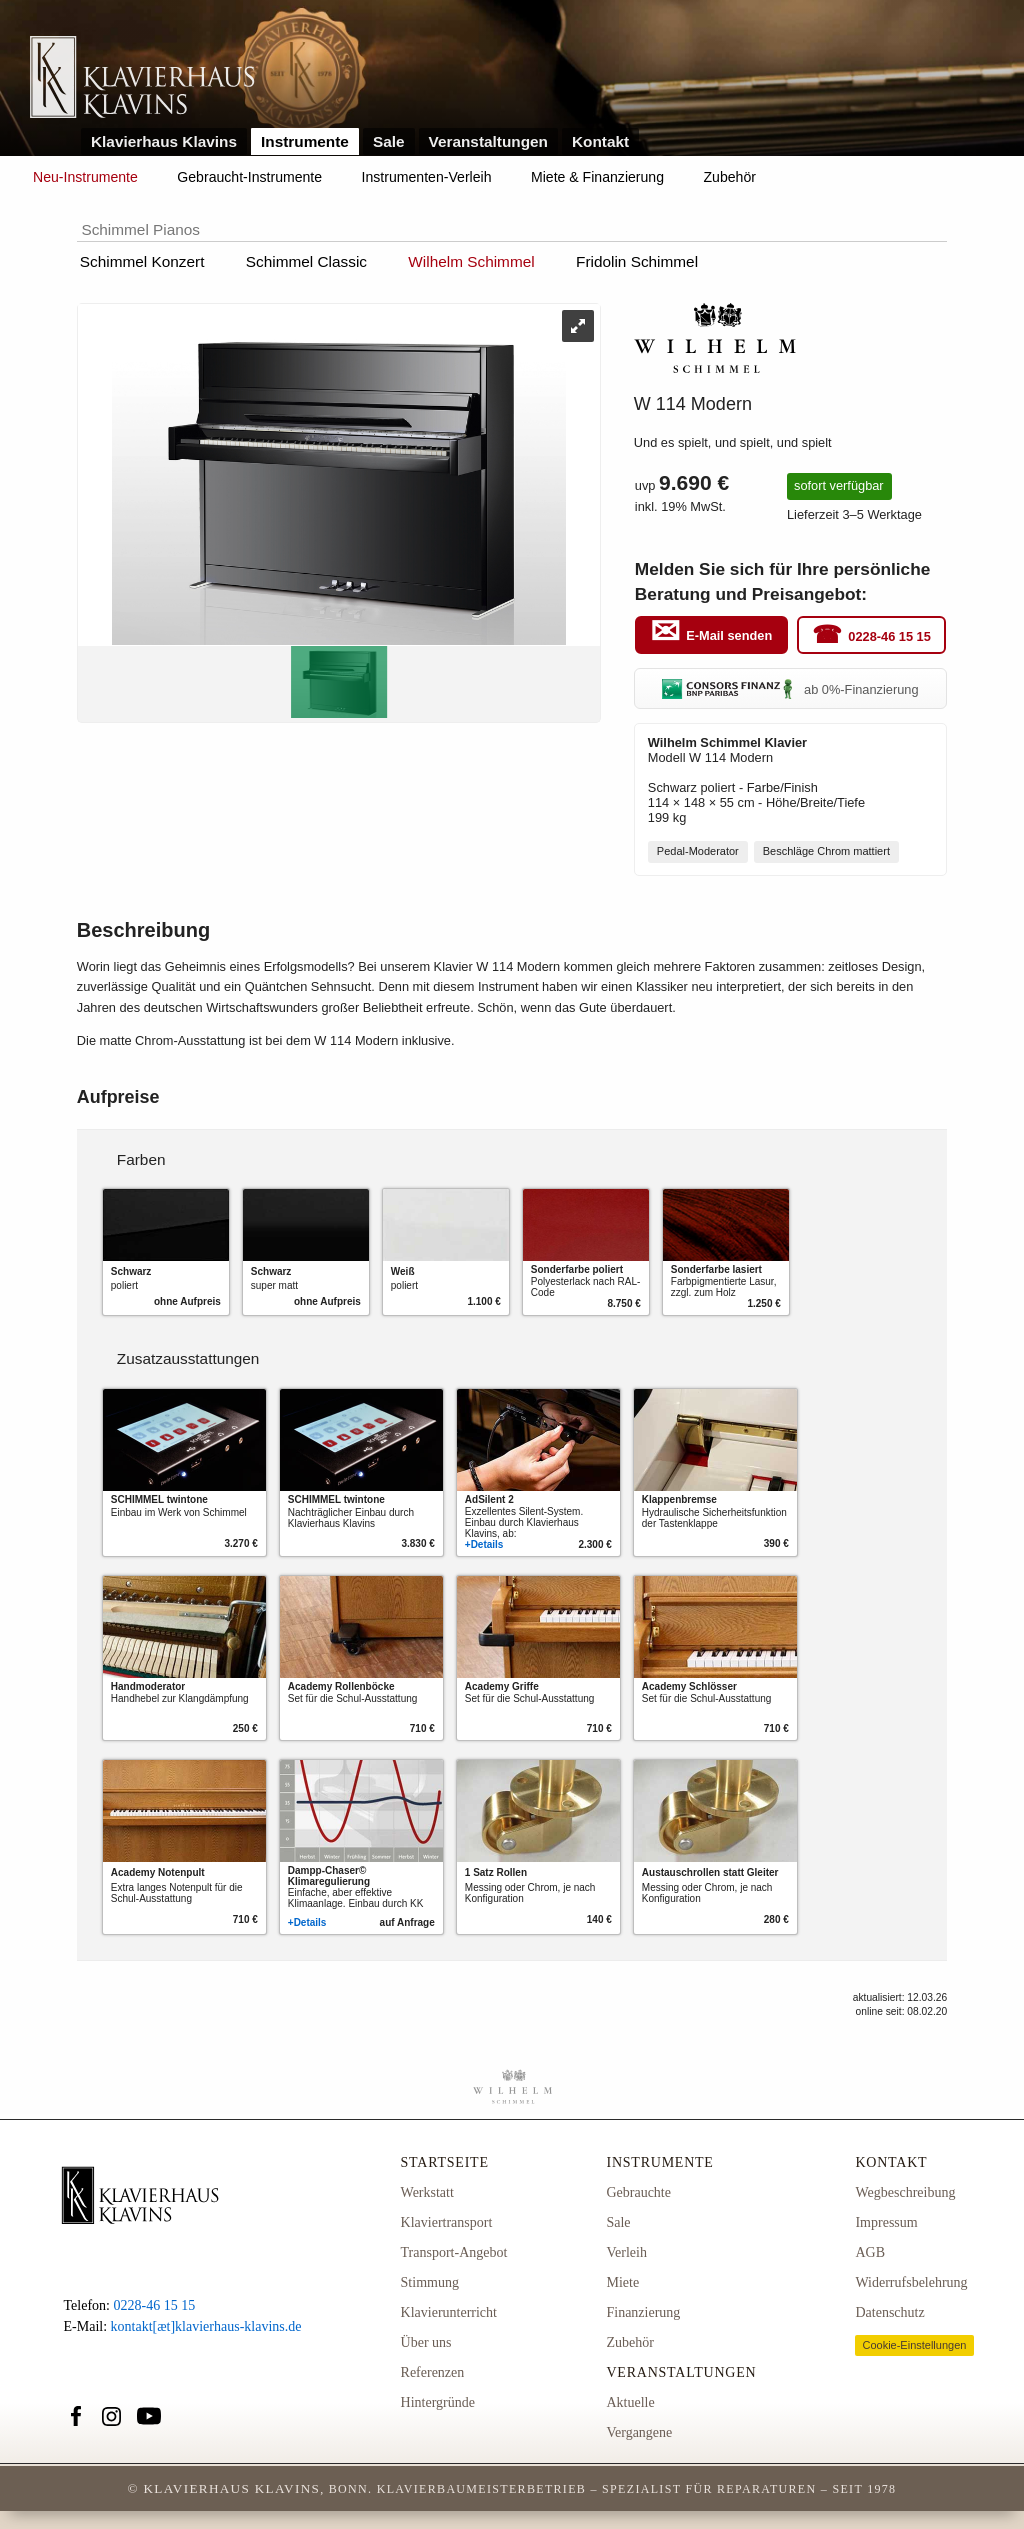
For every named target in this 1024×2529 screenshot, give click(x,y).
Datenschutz (889, 2312)
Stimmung (430, 2282)
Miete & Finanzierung (597, 177)
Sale (389, 141)
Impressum (886, 2222)
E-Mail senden (729, 635)
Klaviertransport (447, 2222)
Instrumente (305, 141)
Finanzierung (643, 2312)
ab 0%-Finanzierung (790, 689)
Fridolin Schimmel (637, 261)
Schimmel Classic (306, 261)
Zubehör (730, 177)
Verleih (626, 2252)
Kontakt (600, 141)
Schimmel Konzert (142, 261)
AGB (870, 2252)
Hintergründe (438, 2402)
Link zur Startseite (142, 78)
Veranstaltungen (489, 141)
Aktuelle (630, 2402)
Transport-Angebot (454, 2252)
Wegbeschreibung (905, 2192)
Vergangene (639, 2432)
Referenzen (433, 2372)
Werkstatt (427, 2192)
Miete (622, 2282)
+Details (484, 1544)
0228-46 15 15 (889, 635)
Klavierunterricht (449, 2312)
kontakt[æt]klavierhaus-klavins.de (206, 2326)
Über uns (426, 2342)
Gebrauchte (638, 2192)
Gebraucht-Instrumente (249, 177)
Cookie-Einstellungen (914, 2345)
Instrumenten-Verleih (427, 177)
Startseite (445, 2162)
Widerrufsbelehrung (911, 2282)
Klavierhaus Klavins (164, 141)
